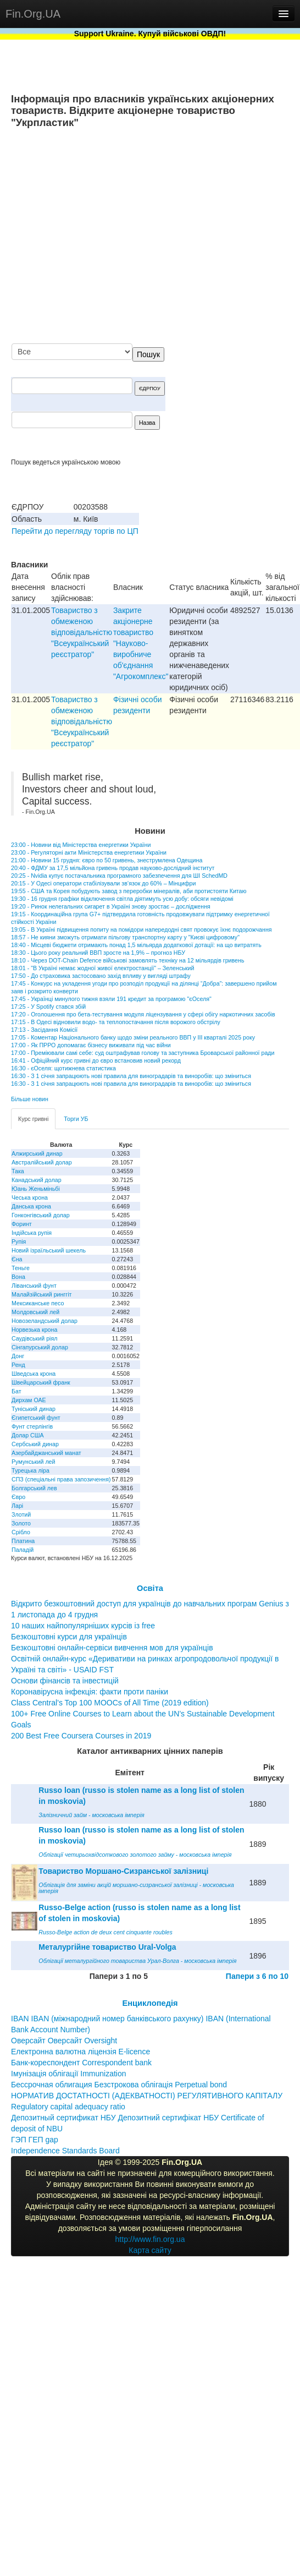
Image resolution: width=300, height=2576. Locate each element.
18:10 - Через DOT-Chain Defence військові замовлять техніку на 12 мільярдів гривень (127, 960)
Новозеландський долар (44, 1320)
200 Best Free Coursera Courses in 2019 (81, 1735)
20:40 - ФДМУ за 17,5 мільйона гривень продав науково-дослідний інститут (112, 868)
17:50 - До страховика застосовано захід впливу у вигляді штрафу (101, 975)
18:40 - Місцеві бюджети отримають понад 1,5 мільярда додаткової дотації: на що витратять (136, 945)
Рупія (19, 1241)
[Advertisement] (186, 237)
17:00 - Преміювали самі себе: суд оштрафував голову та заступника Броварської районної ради (143, 1052)
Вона (18, 1276)
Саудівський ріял (34, 1338)
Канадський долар (37, 1180)
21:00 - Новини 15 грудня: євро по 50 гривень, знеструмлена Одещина (106, 860)
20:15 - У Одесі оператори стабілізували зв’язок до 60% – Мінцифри (103, 883)
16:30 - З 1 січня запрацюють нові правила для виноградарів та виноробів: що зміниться (131, 1076)
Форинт (22, 1224)
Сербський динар (35, 1444)
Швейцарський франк (41, 1382)
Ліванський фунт (34, 1285)
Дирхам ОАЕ (29, 1400)
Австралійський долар (42, 1162)
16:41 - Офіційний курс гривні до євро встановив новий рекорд (96, 1060)
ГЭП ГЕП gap (34, 2139)
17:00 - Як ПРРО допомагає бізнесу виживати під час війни (91, 1045)
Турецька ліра (30, 1470)
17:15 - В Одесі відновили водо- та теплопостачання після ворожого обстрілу (115, 1022)
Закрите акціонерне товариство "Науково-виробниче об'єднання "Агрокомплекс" (140, 643)
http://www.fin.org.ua (150, 2239)
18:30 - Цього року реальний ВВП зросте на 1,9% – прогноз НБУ (98, 952)
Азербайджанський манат (46, 1453)
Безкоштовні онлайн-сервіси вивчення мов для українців (112, 1647)
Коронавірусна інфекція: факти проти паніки (89, 1691)
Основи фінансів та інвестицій (65, 1680)
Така (18, 1171)
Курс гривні (33, 1118)
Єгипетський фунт (36, 1417)
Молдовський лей (35, 1312)
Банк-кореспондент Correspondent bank (81, 2062)
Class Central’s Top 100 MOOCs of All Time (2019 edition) (110, 1702)
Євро (18, 1497)
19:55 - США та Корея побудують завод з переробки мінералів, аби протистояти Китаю (129, 891)
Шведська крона (33, 1373)
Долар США (28, 1435)
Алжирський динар (37, 1153)
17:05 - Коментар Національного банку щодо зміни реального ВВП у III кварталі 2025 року (133, 1037)
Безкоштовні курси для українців (69, 1636)
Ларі (17, 1505)
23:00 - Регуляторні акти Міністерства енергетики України (88, 852)
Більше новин (29, 1099)
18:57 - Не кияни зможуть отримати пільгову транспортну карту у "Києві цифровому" (125, 937)
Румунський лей (33, 1461)
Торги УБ (76, 1118)
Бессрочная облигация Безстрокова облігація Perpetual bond (119, 2084)
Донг (18, 1356)
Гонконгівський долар (41, 1215)
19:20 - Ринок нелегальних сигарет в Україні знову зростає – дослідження (110, 906)
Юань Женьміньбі (36, 1188)
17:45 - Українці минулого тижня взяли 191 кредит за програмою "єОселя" (111, 999)
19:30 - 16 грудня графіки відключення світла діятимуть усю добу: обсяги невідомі (122, 898)
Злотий (21, 1514)
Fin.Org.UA (32, 14)
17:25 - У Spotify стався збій (48, 1006)
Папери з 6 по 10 (257, 1976)
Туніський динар (33, 1408)
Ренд (18, 1364)
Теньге (21, 1268)
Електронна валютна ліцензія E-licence (80, 2051)
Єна (17, 1259)
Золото (21, 1523)
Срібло (21, 1532)
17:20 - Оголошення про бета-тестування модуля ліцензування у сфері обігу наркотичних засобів (143, 1014)
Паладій (23, 1549)
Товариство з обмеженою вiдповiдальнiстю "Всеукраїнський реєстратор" (81, 632)
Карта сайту (150, 2250)
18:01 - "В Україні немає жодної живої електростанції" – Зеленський (102, 968)
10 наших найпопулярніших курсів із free (83, 1625)
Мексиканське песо (38, 1303)
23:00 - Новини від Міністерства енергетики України (81, 844)
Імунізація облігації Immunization (68, 2073)
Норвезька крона (34, 1329)
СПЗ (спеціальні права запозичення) (61, 1479)
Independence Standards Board (65, 2150)
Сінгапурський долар (40, 1347)
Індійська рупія (32, 1232)
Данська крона (31, 1206)
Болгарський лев (34, 1488)
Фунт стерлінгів (32, 1426)
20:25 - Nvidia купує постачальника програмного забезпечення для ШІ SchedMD (119, 875)
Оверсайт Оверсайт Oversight (64, 2040)
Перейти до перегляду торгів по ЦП (75, 531)
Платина (23, 1541)
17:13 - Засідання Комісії (44, 1029)
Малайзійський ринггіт (41, 1294)
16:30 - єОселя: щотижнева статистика (63, 1068)
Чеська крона (30, 1197)
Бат (16, 1391)
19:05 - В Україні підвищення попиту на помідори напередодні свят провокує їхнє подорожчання (141, 929)
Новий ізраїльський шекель (49, 1250)
